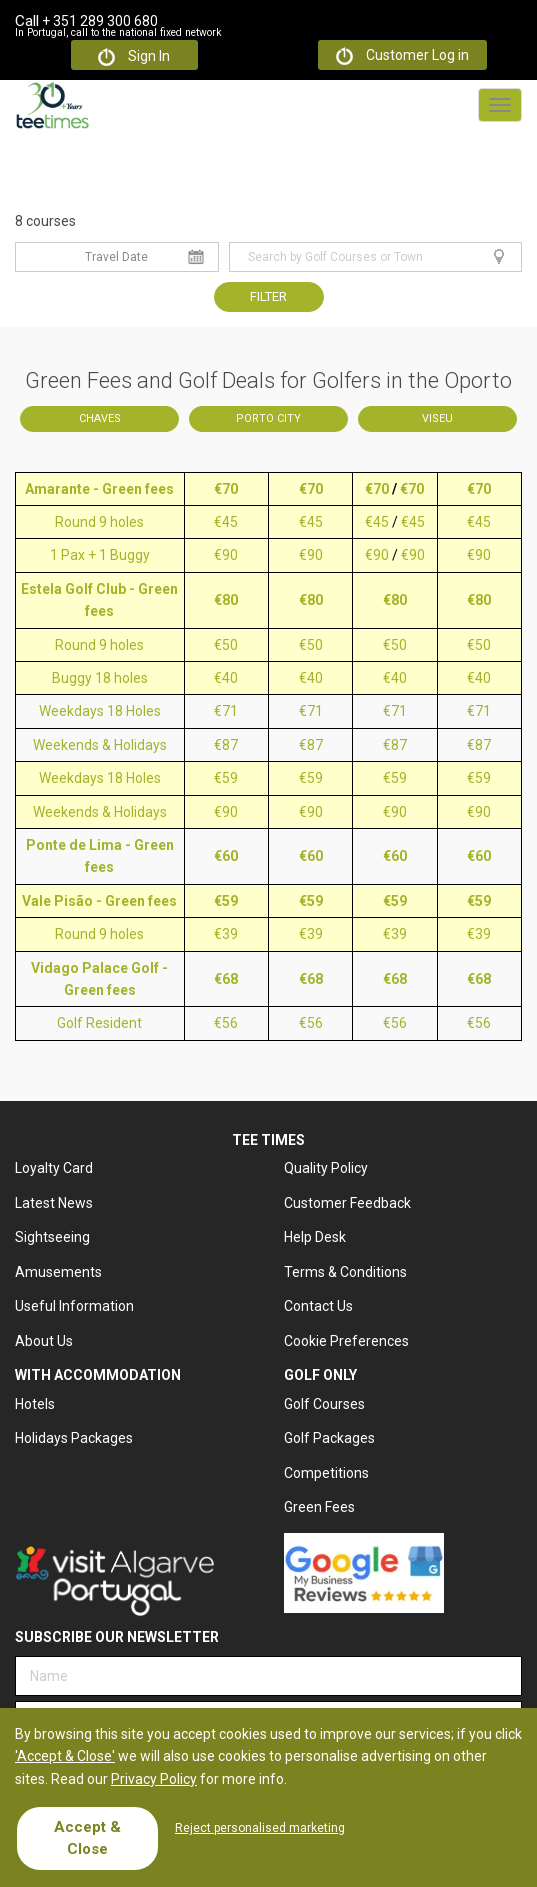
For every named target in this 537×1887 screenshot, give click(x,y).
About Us (44, 1341)
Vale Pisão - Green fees (99, 901)
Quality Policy (326, 1168)
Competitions (326, 1473)
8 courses (45, 221)
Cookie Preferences (346, 1341)
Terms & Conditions (345, 1272)
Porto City (268, 418)
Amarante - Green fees (99, 489)
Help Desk (315, 1237)
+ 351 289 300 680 (86, 21)
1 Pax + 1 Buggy (100, 555)
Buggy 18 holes (100, 678)
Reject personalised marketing (260, 1828)
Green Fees (319, 1507)
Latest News (54, 1203)
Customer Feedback (347, 1203)
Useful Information (74, 1306)
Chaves (100, 418)
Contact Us (318, 1306)
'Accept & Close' (65, 1756)
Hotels (35, 1404)
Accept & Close (87, 1837)
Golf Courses (324, 1404)
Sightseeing (52, 1237)
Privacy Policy (154, 1779)
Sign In (134, 57)
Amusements (58, 1272)
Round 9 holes (99, 522)
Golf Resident (99, 1023)
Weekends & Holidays (100, 745)
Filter (268, 296)
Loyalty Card (54, 1168)
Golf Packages (329, 1438)
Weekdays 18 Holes (100, 711)
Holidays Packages (74, 1438)
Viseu (437, 418)
